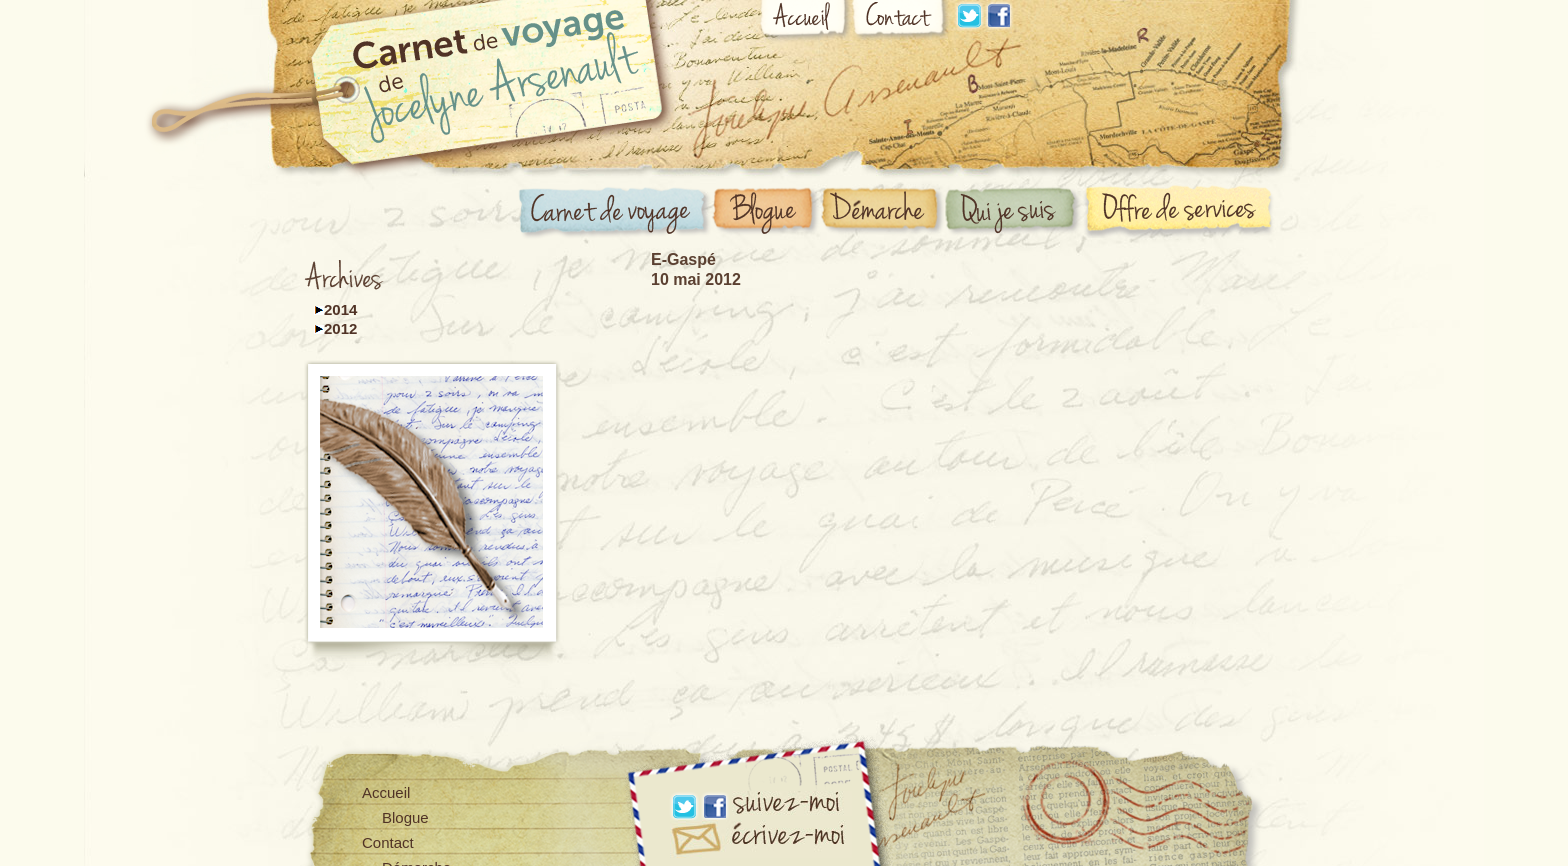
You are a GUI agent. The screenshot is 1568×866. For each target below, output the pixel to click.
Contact (901, 21)
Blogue (766, 212)
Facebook (999, 15)
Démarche (883, 211)
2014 (340, 309)
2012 (340, 328)
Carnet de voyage (615, 213)
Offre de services (1183, 210)
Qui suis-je (1014, 212)
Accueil (805, 22)
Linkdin (969, 15)
